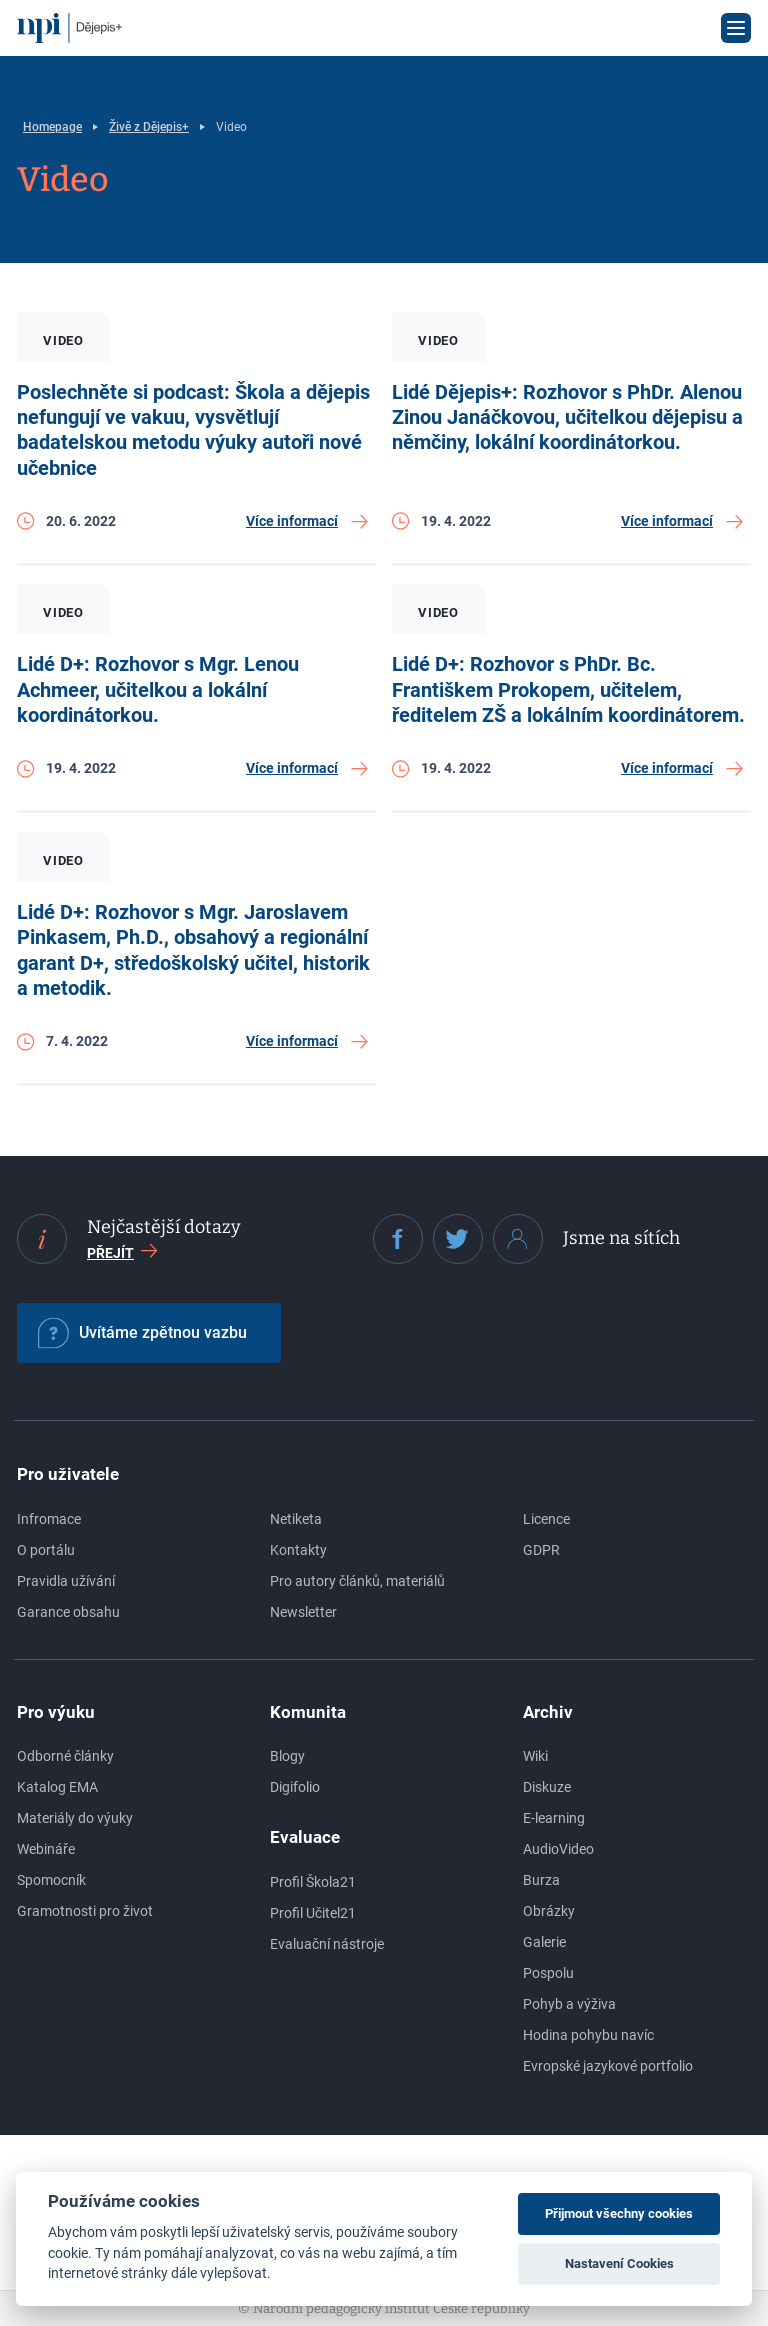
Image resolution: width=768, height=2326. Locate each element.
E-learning (554, 1818)
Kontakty (298, 1550)
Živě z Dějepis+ (149, 127)
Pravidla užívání (66, 1581)
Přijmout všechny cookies (619, 2213)
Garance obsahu (68, 1612)
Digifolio (295, 1787)
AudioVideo (558, 1849)
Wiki (535, 1756)
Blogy (287, 1756)
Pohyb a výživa (569, 2004)
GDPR (541, 1550)
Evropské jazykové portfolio (608, 2066)
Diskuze (547, 1787)
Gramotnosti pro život (85, 1911)
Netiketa (296, 1519)
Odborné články (65, 1756)
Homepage (52, 127)
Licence (546, 1519)
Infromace (49, 1519)
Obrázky (549, 1911)
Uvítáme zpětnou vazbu (142, 1332)
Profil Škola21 (313, 1882)
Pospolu (548, 1973)
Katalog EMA (57, 1787)
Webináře (46, 1849)
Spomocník (51, 1880)
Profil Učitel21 (313, 1913)
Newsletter (303, 1612)
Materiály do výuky (75, 1818)
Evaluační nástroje (327, 1944)
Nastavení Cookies (619, 2263)
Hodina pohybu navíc (588, 2035)
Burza (541, 1880)
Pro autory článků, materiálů (357, 1581)
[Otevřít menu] (736, 28)
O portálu (46, 1550)
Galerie (544, 1942)
